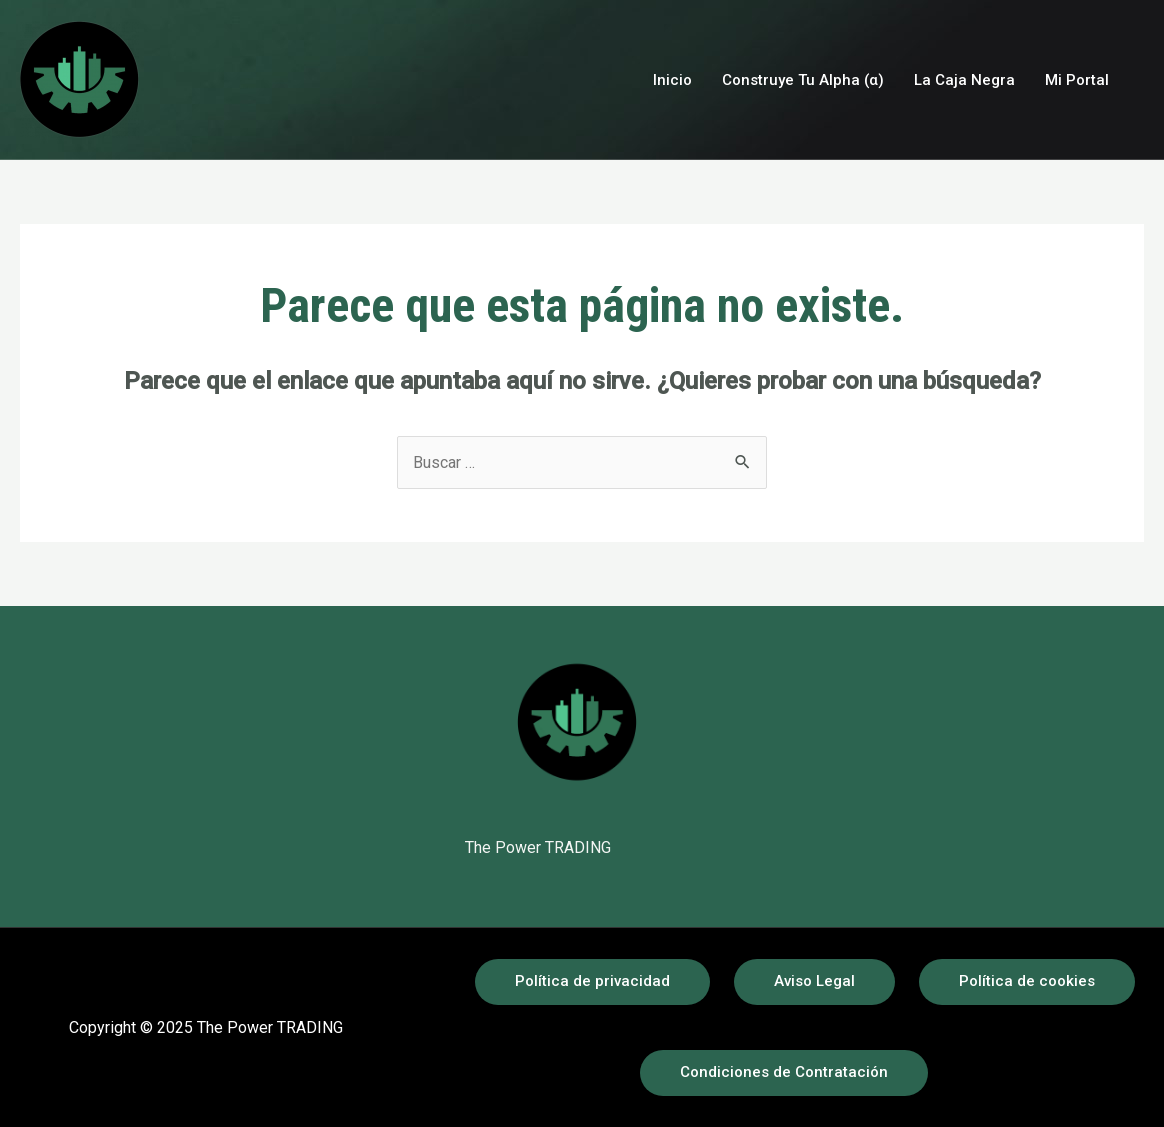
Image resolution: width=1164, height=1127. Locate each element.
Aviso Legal (814, 981)
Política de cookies (1027, 981)
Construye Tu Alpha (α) (803, 80)
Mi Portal (1077, 80)
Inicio (672, 80)
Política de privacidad (592, 981)
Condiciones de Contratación (784, 1072)
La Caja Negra (964, 80)
